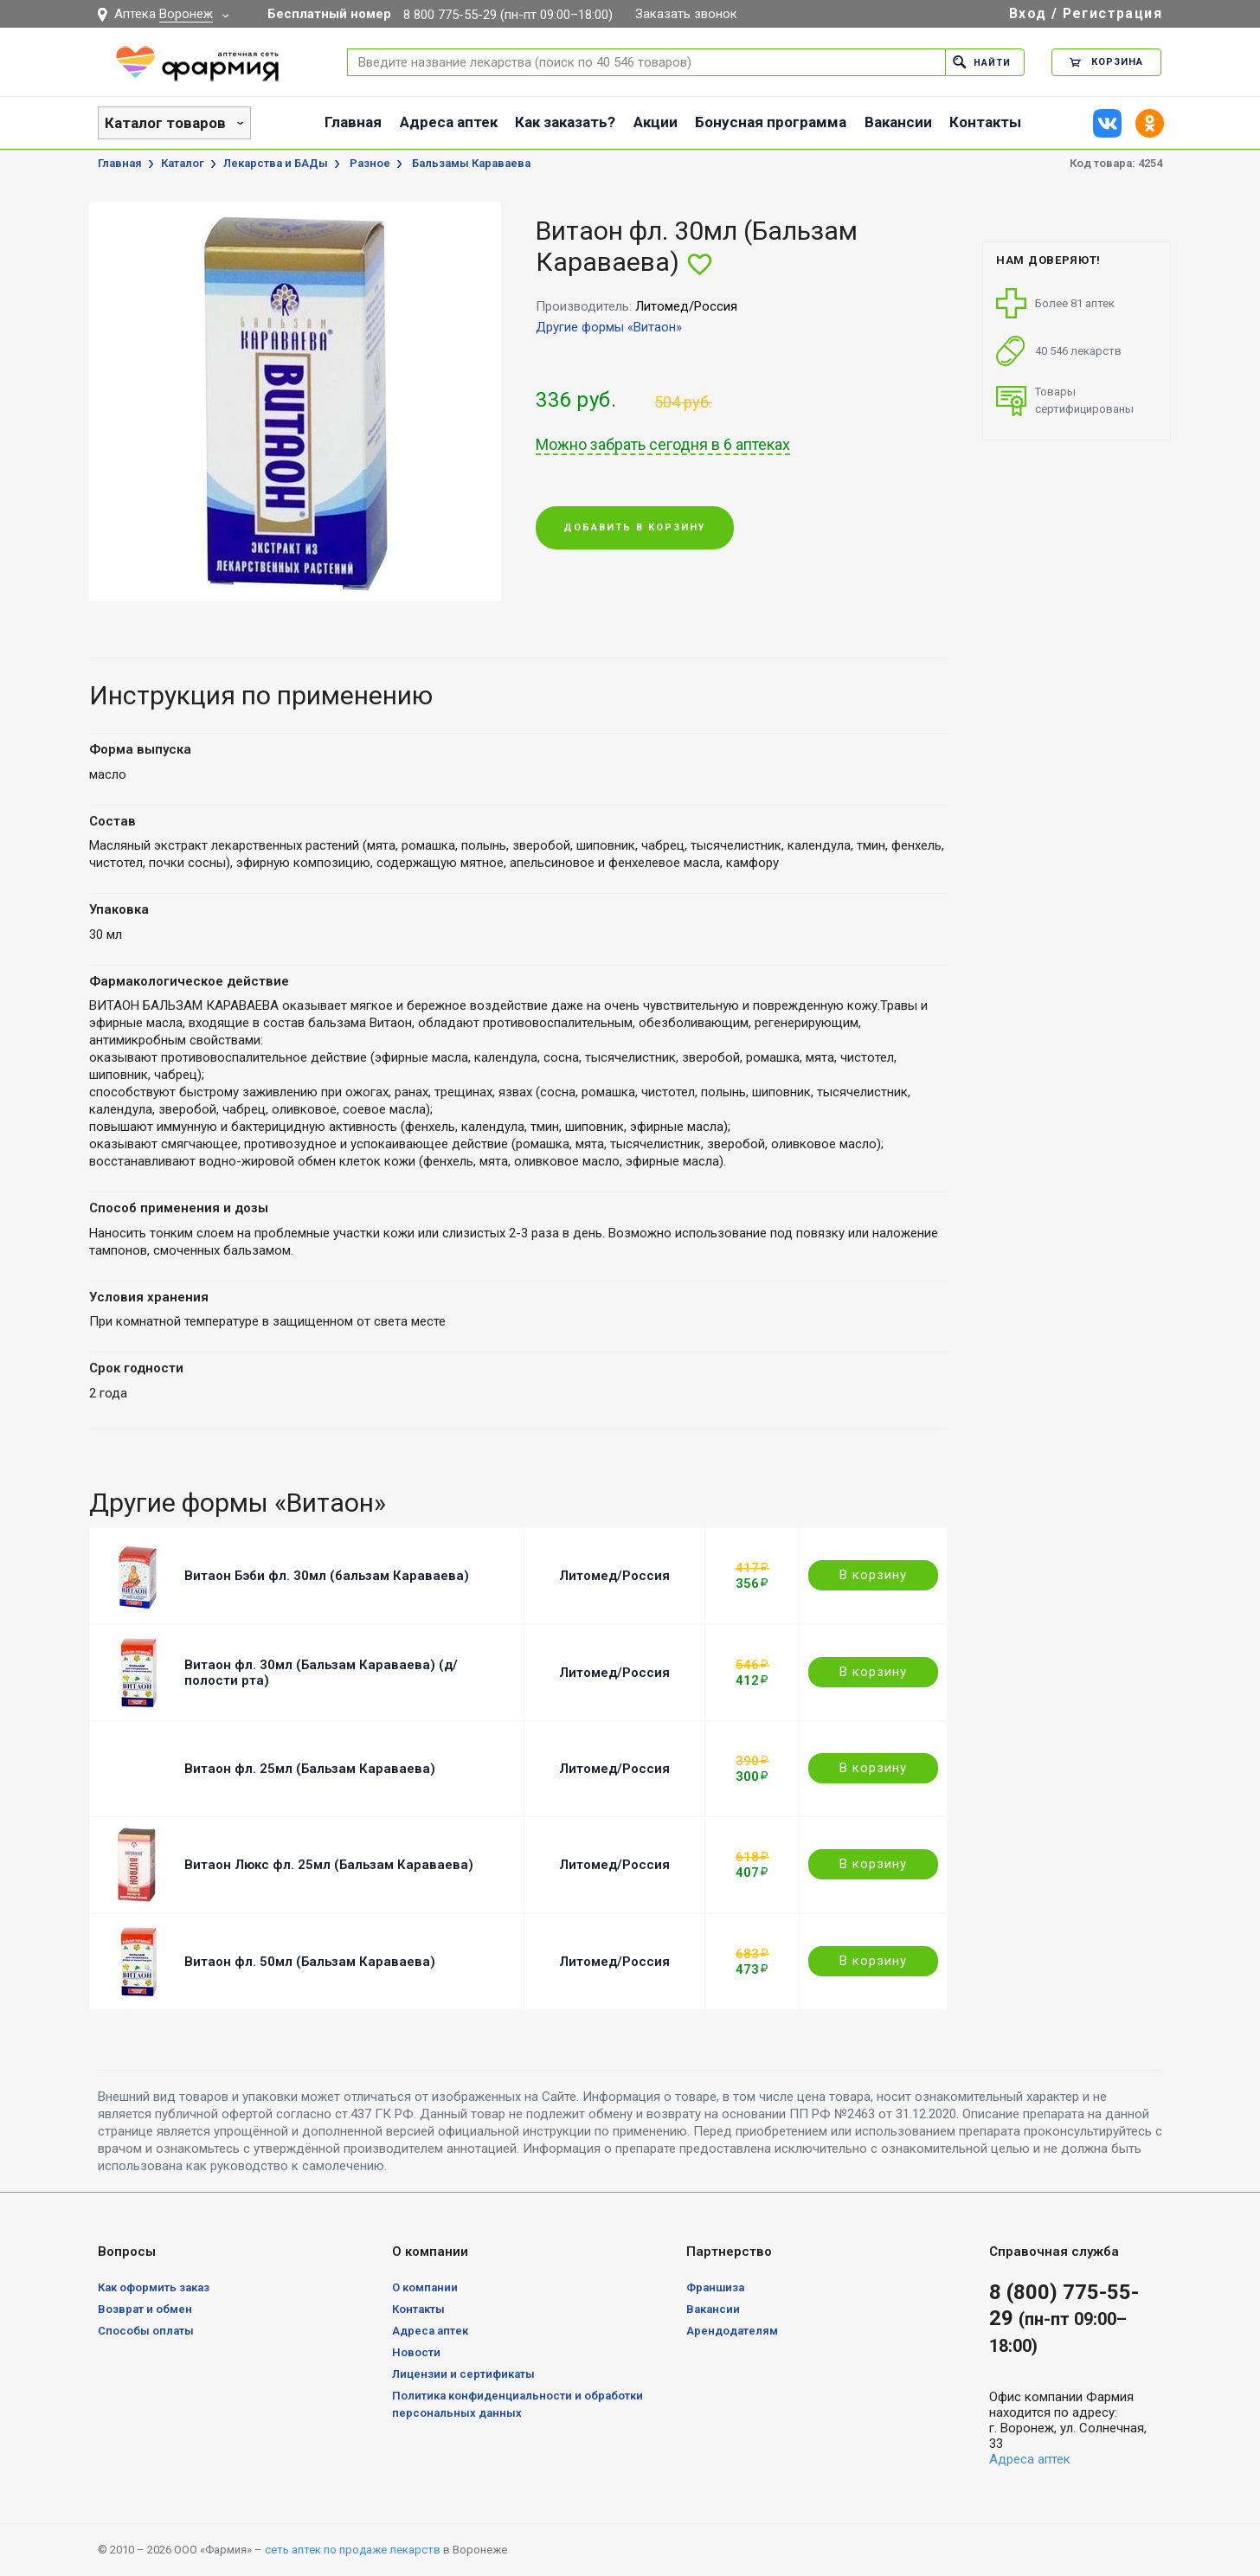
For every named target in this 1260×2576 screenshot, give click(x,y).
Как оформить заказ (153, 2287)
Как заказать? (565, 122)
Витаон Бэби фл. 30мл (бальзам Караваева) (326, 1576)
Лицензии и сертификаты (463, 2373)
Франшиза (715, 2287)
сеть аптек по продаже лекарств (352, 2549)
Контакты (985, 122)
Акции (655, 122)
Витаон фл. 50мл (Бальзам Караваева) (309, 1961)
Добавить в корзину (634, 528)
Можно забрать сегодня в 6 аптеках (663, 444)
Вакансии (898, 122)
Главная (353, 122)
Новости (416, 2352)
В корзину (873, 1575)
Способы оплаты (146, 2330)
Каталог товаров (165, 123)
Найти (982, 61)
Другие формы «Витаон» (609, 327)
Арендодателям (732, 2330)
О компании (425, 2287)
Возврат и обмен (145, 2309)
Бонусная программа (770, 122)
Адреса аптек (449, 122)
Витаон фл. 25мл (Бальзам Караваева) (309, 1768)
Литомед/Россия (614, 1576)
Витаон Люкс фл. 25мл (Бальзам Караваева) (328, 1865)
